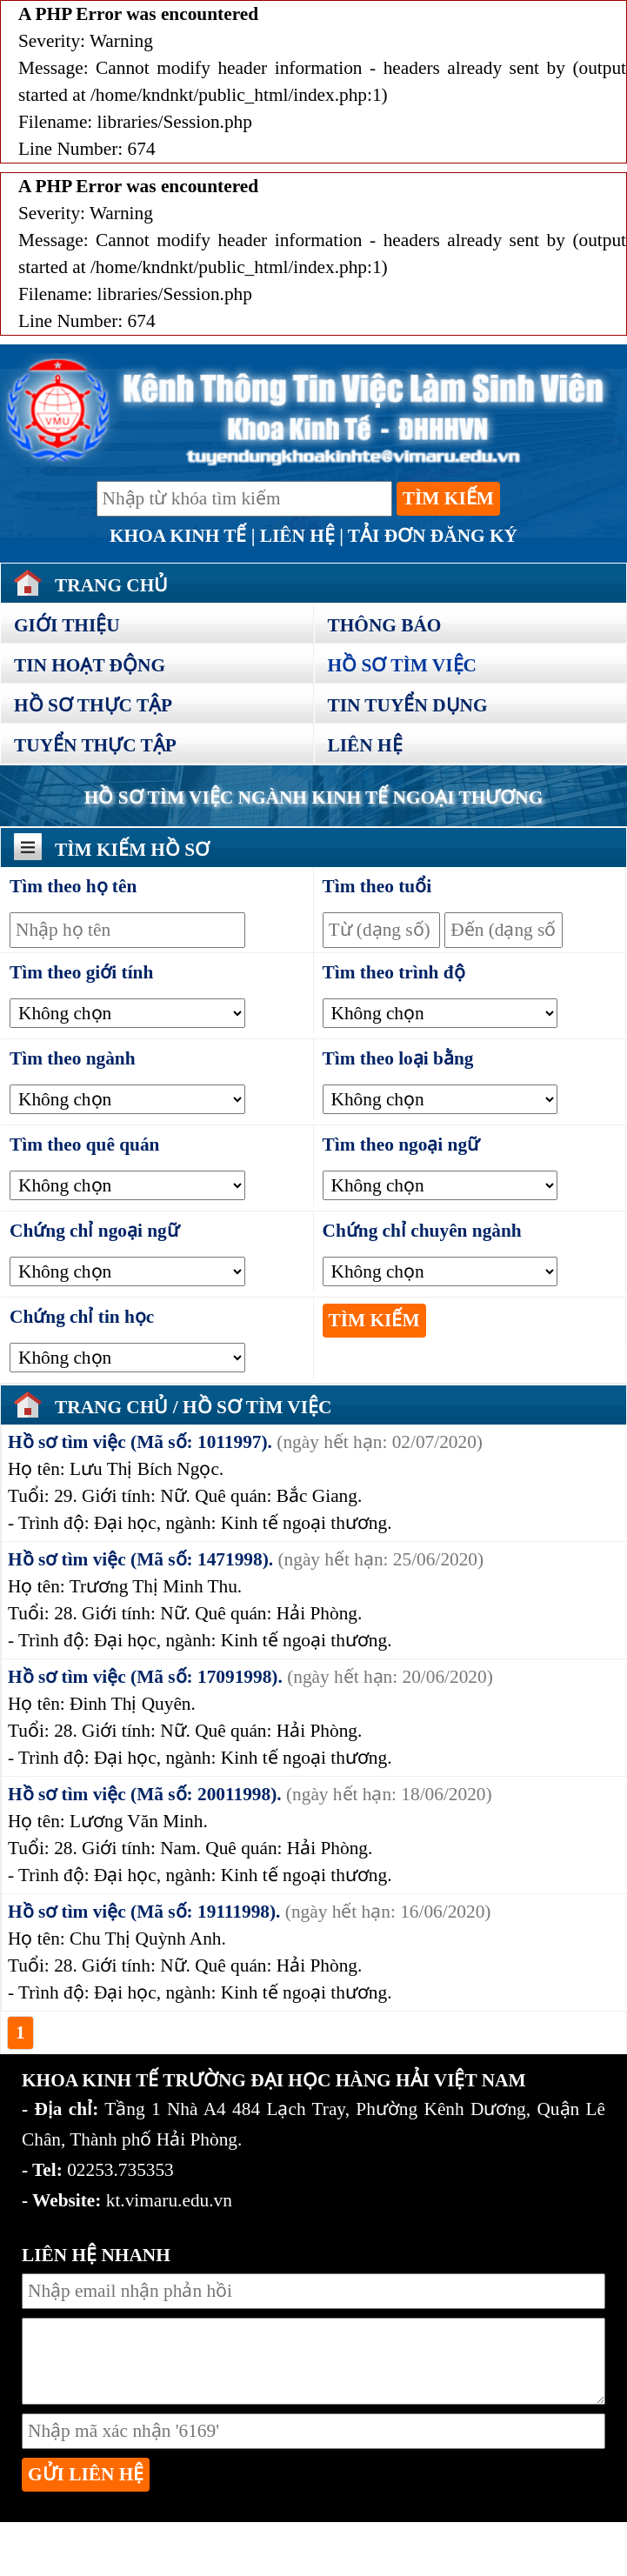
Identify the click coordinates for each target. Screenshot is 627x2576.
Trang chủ (114, 1407)
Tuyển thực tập (95, 745)
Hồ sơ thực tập (93, 705)
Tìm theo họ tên (73, 886)
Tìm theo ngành (73, 1058)
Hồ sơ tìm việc (402, 665)
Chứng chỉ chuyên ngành (422, 1230)
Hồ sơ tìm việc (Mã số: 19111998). (144, 1911)
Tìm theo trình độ (394, 972)
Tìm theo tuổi (377, 886)
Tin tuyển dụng (408, 705)
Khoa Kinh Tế (178, 535)
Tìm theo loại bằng (398, 1058)
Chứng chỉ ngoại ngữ (94, 1230)
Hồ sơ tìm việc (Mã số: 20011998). (145, 1794)
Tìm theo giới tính (81, 972)
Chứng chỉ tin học (82, 1316)
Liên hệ (297, 535)
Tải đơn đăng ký (432, 535)
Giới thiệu (67, 625)
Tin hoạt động (89, 665)
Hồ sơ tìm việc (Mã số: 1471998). (140, 1559)
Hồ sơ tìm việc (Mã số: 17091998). (145, 1676)
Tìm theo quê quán (84, 1144)
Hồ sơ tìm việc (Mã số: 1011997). (140, 1441)
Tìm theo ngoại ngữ (401, 1144)
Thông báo (385, 625)
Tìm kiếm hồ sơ (132, 849)
